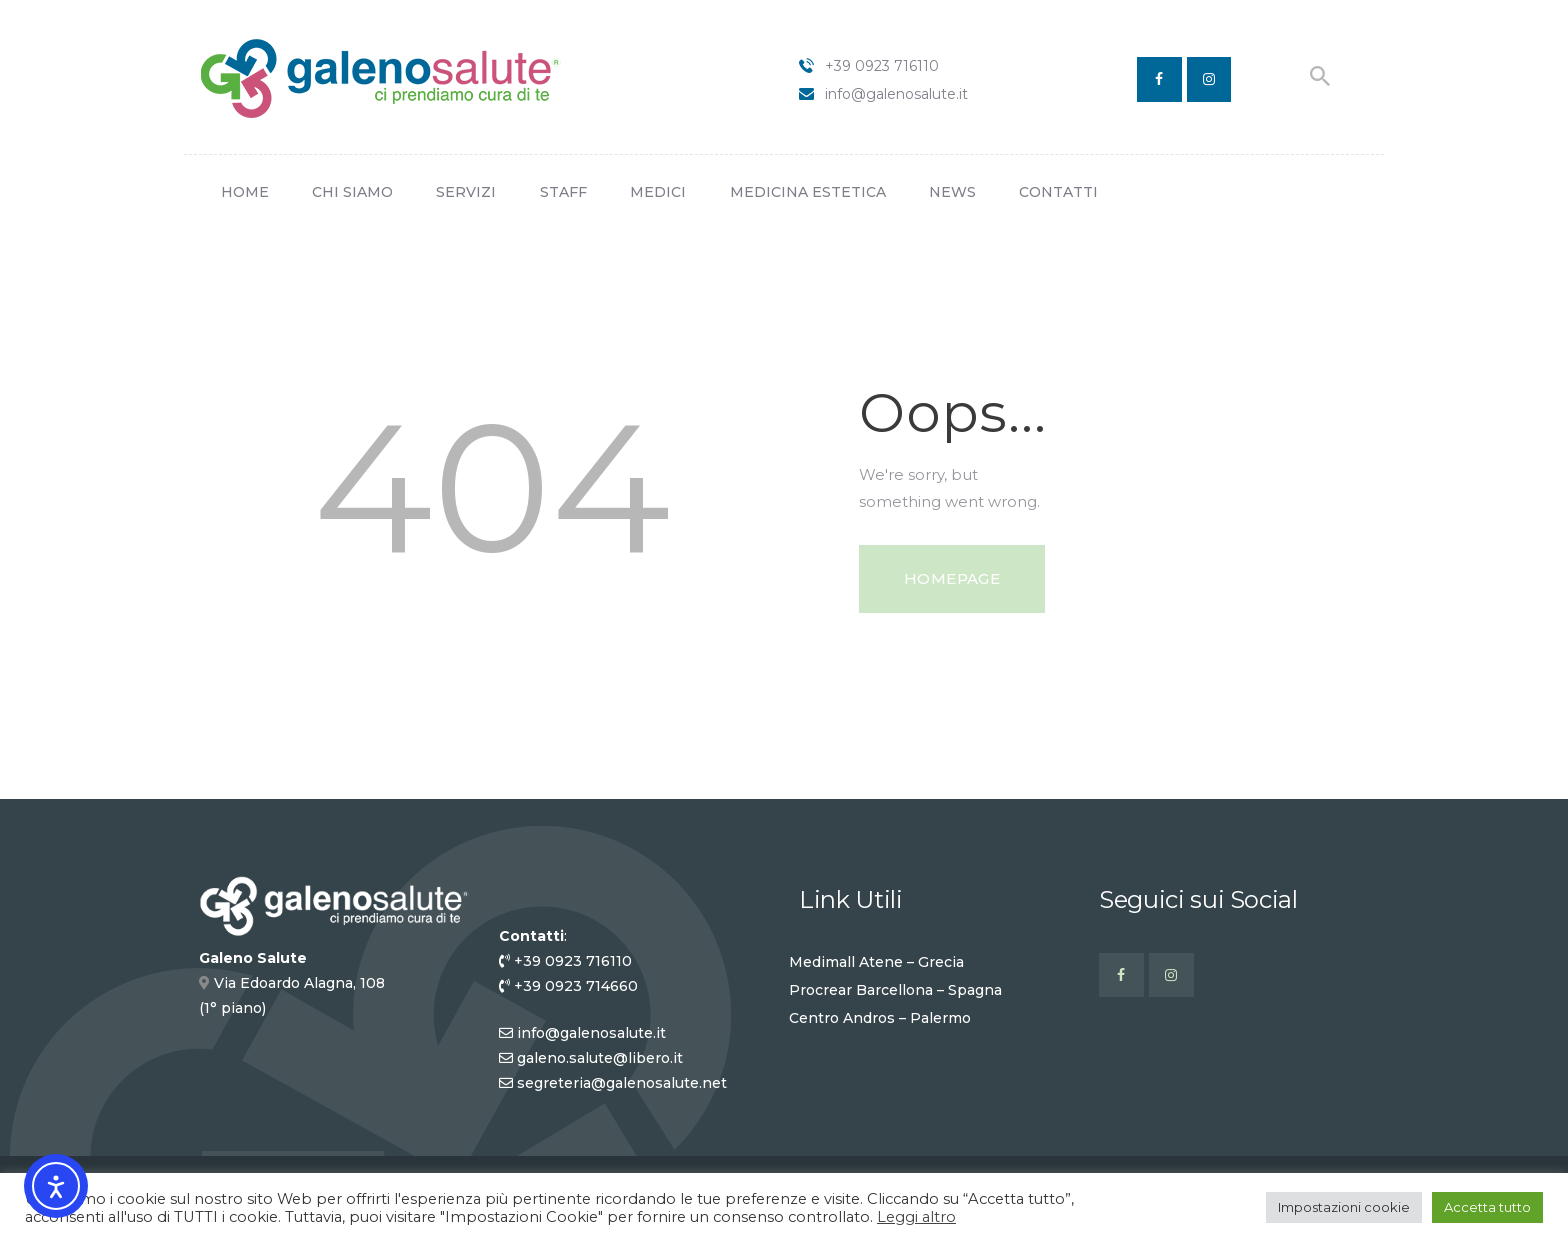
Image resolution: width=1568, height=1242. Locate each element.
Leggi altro (916, 1217)
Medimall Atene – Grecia (876, 962)
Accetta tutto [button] (1487, 1207)
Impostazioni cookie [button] (1344, 1207)
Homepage (952, 578)
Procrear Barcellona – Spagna (895, 990)
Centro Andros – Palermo (880, 1018)
